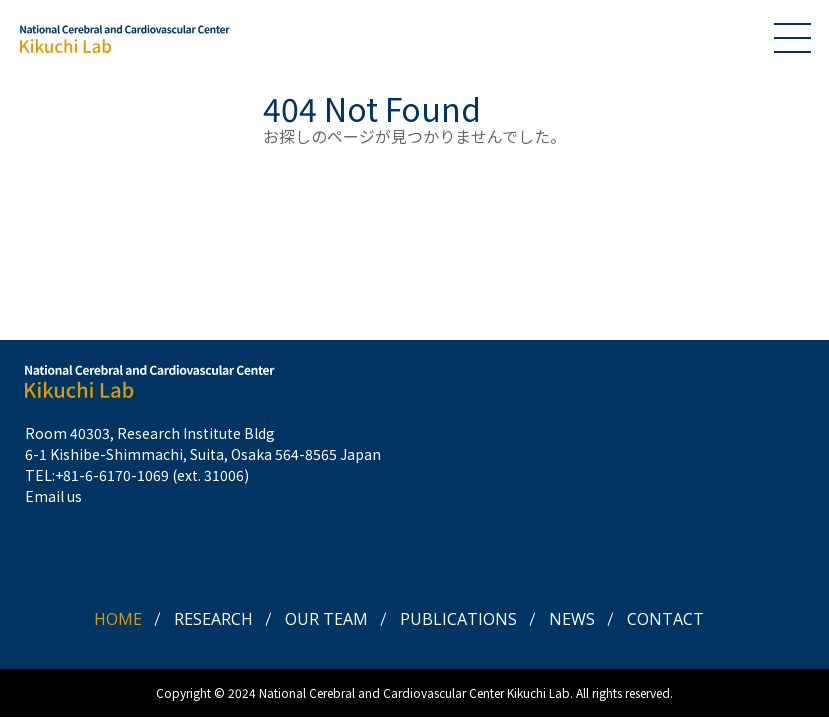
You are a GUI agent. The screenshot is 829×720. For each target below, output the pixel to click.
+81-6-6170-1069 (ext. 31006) (152, 475)
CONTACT (665, 619)
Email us (53, 496)
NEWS (572, 619)
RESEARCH (213, 619)
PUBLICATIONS (458, 619)
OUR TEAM (326, 619)
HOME (118, 619)
